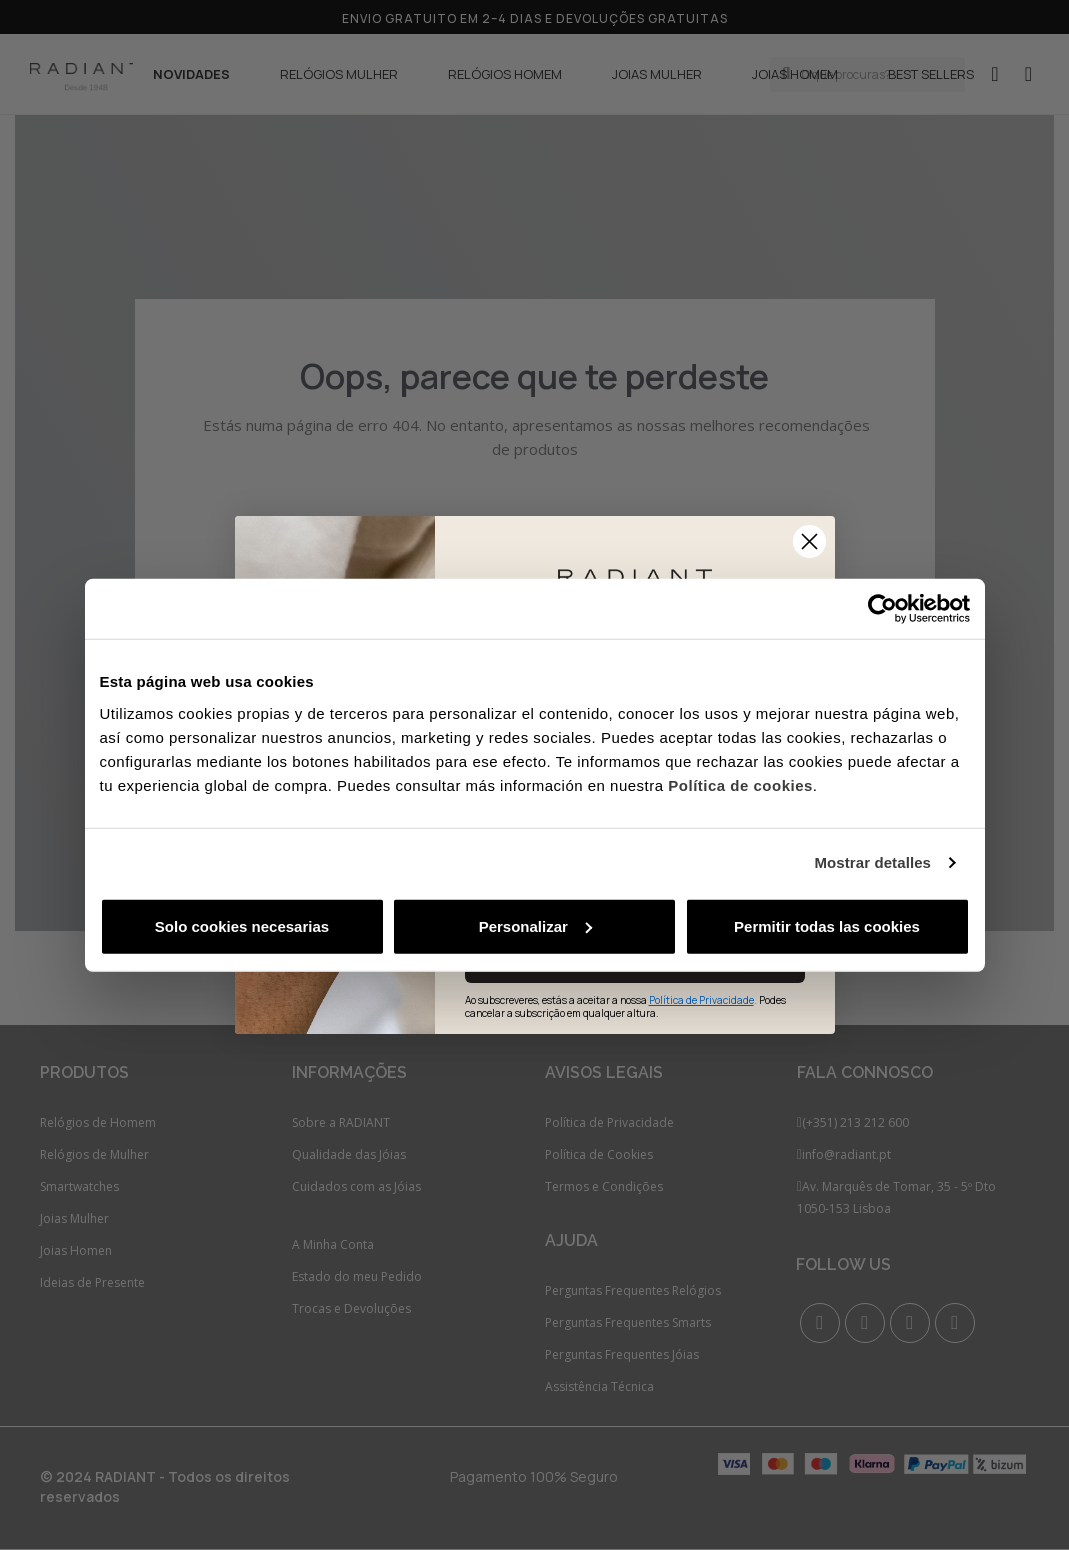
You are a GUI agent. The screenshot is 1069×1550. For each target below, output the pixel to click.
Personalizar (535, 925)
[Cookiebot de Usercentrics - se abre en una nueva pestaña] (882, 609)
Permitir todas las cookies (827, 925)
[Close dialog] (809, 541)
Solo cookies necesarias (242, 925)
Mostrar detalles (872, 862)
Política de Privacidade (701, 1000)
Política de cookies (740, 784)
